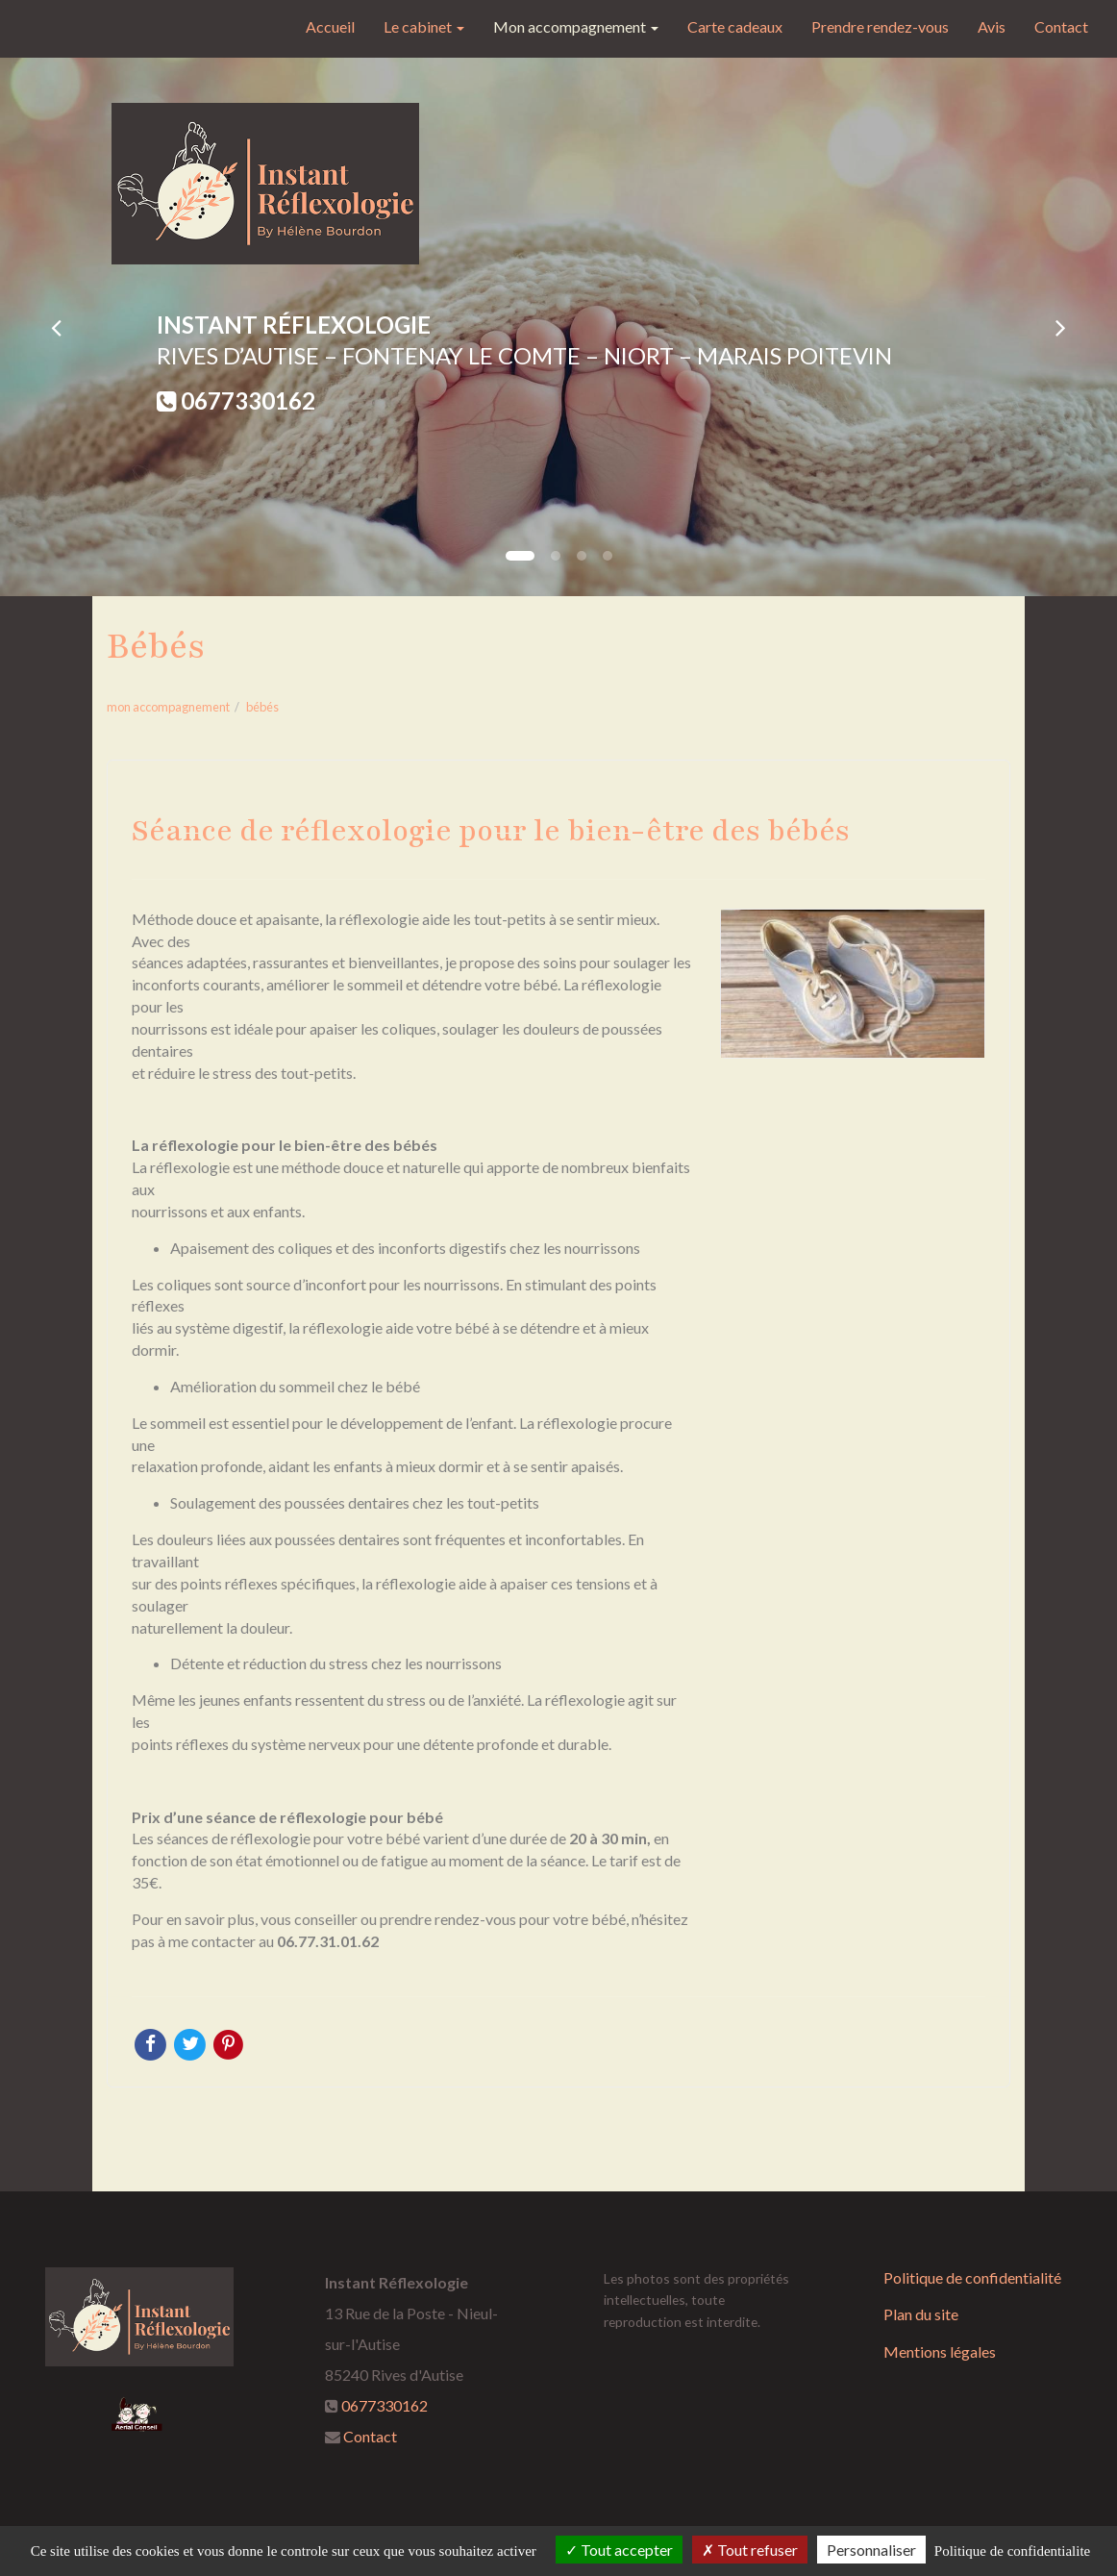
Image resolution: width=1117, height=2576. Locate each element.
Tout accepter (619, 2549)
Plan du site (920, 2314)
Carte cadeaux (734, 26)
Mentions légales (939, 2351)
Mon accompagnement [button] (575, 26)
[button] (56, 327)
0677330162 (248, 400)
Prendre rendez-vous (880, 26)
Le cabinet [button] (424, 26)
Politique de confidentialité (972, 2277)
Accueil (330, 26)
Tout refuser (750, 2549)
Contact (1061, 26)
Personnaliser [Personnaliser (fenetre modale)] (871, 2549)
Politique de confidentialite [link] (1012, 2551)
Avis (991, 26)
